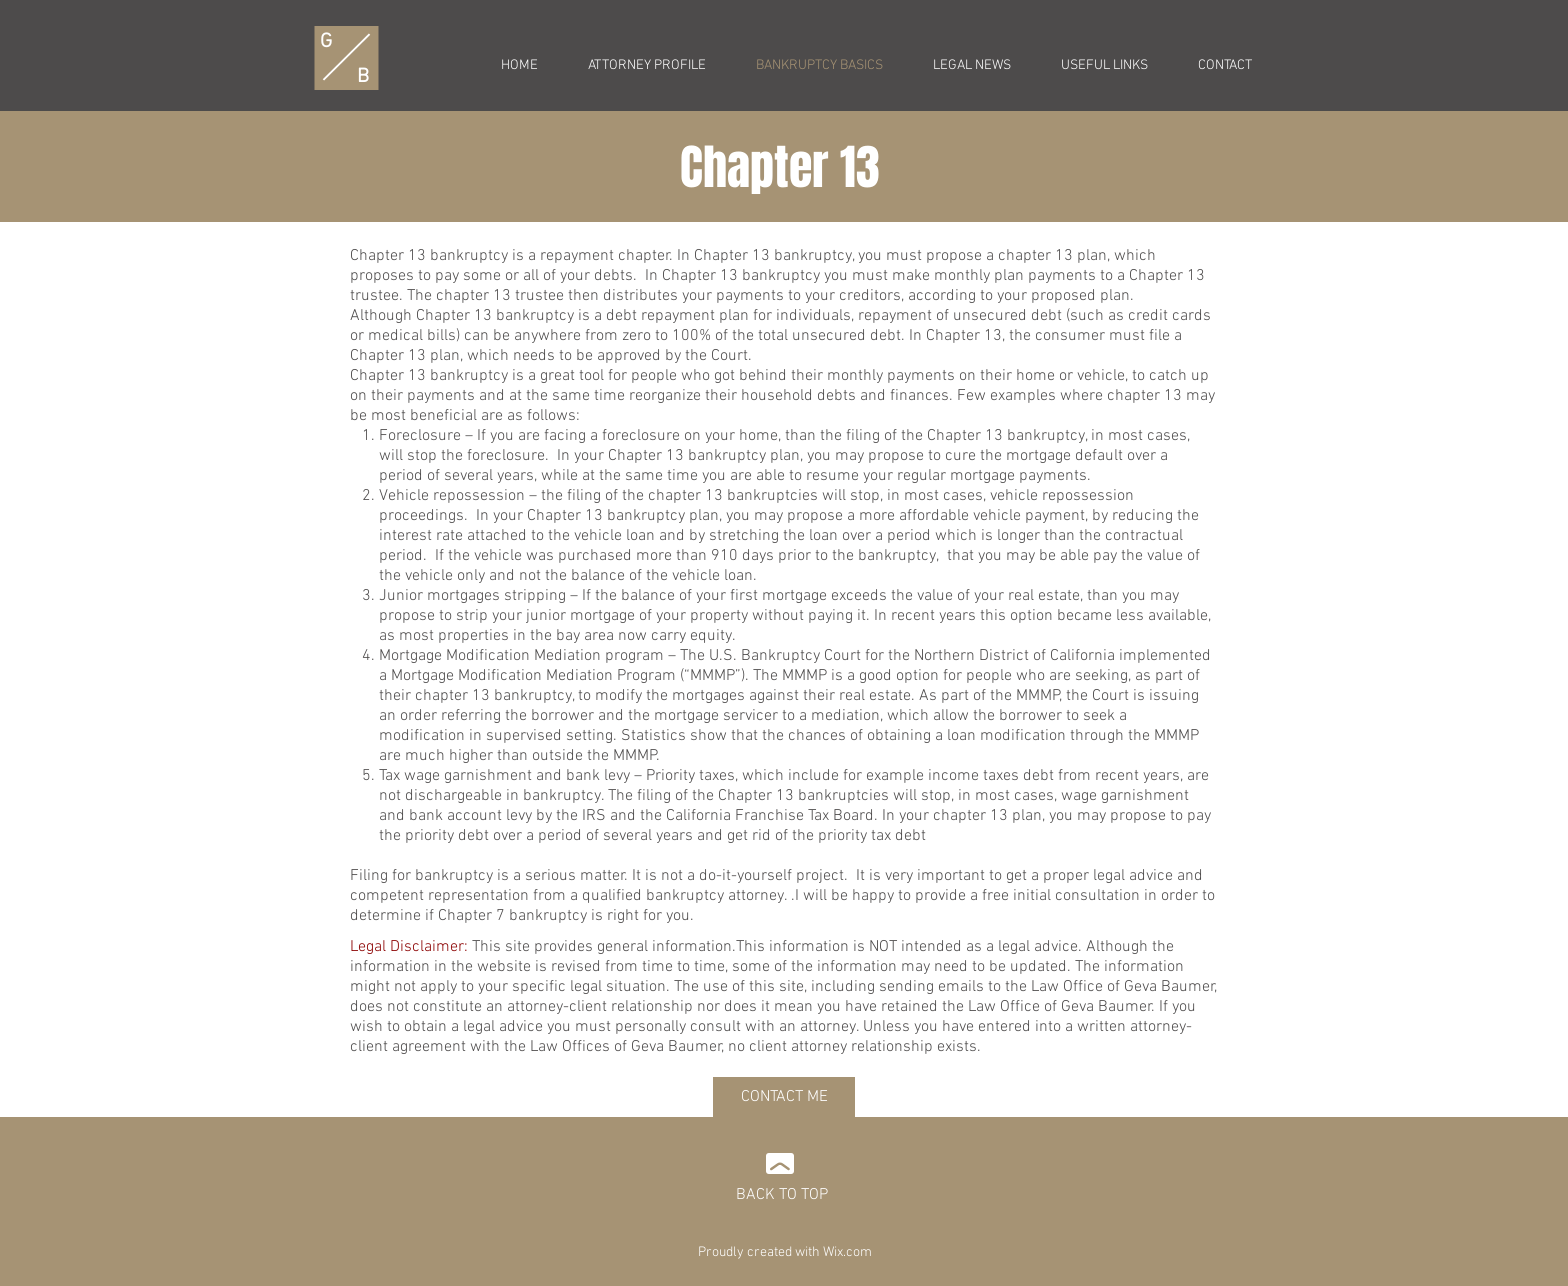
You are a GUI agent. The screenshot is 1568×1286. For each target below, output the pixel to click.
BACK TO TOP (782, 1195)
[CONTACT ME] (784, 1097)
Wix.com (847, 1252)
